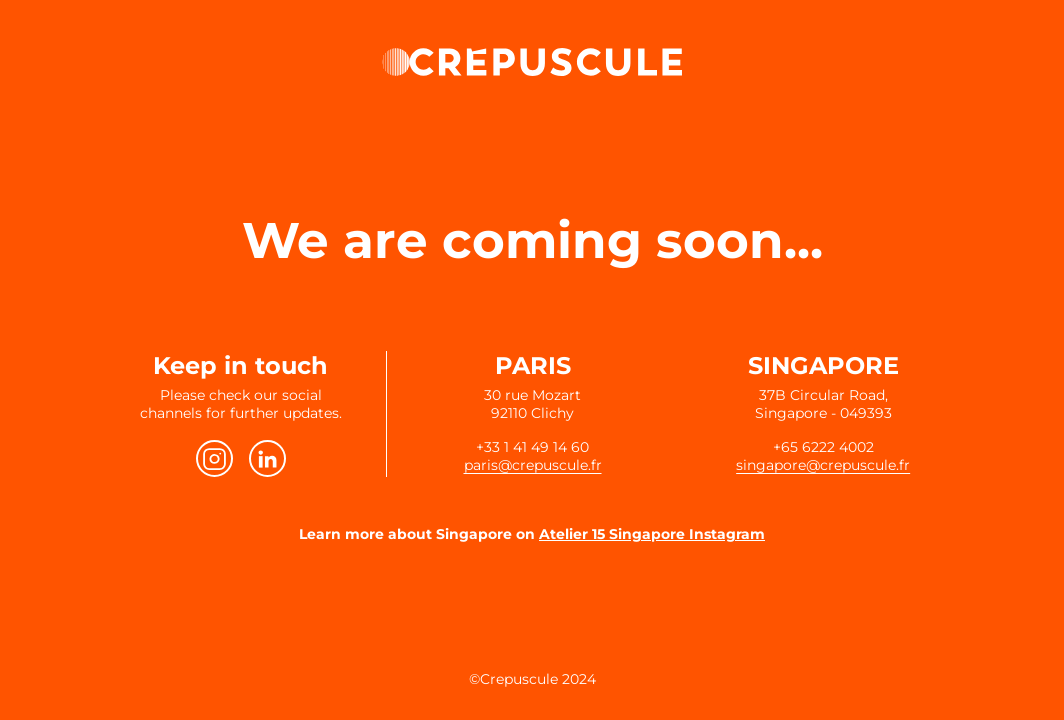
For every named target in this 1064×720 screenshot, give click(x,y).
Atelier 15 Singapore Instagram (652, 534)
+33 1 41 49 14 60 (532, 447)
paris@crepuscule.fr (533, 465)
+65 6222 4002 (823, 447)
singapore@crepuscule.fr (823, 465)
